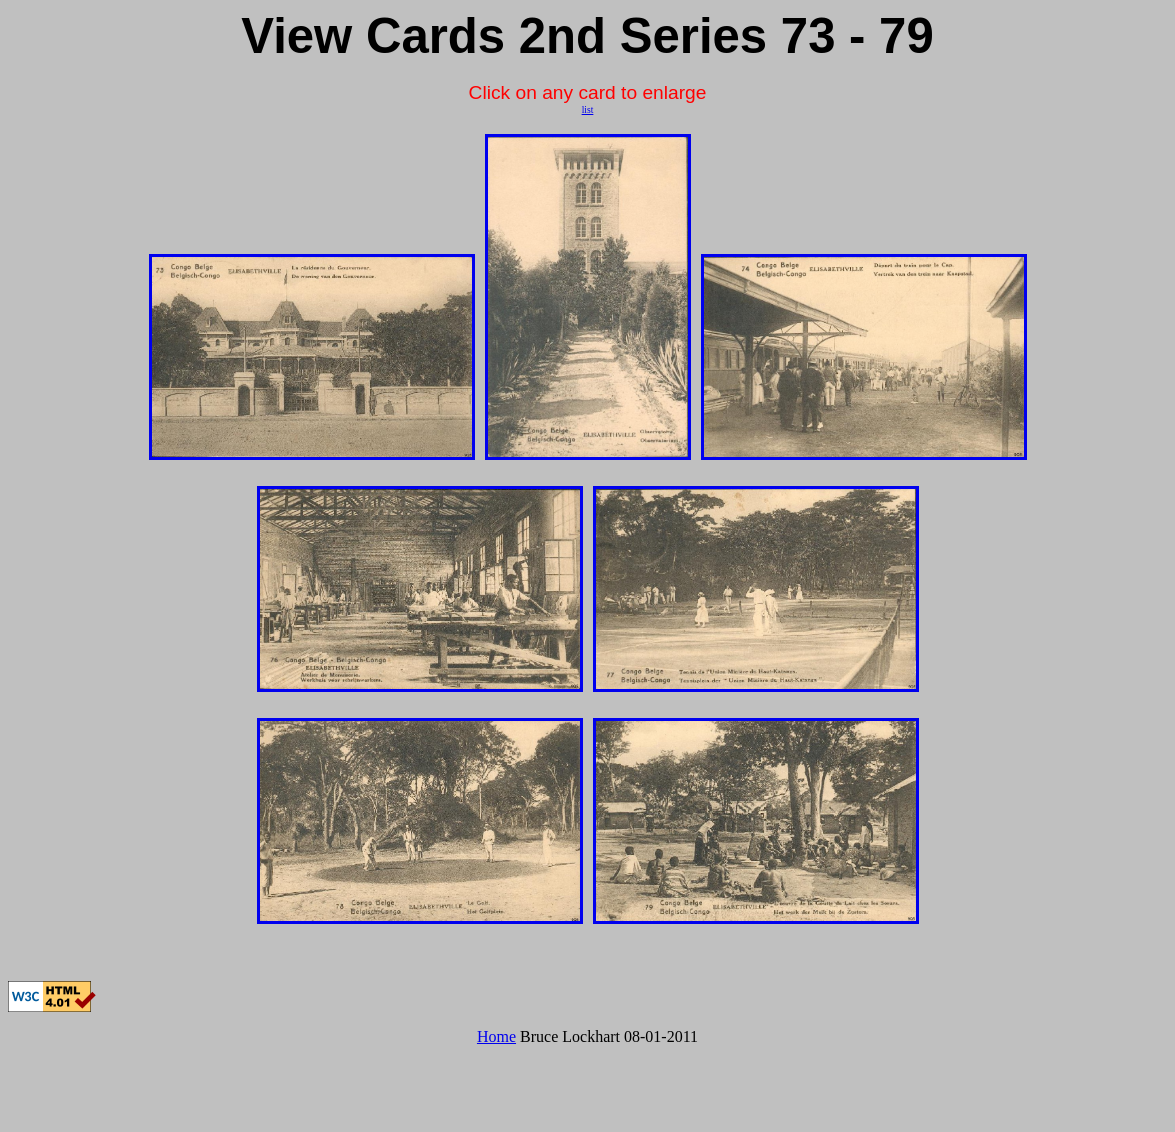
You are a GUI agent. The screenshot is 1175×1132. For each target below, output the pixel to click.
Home (496, 1036)
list (588, 109)
